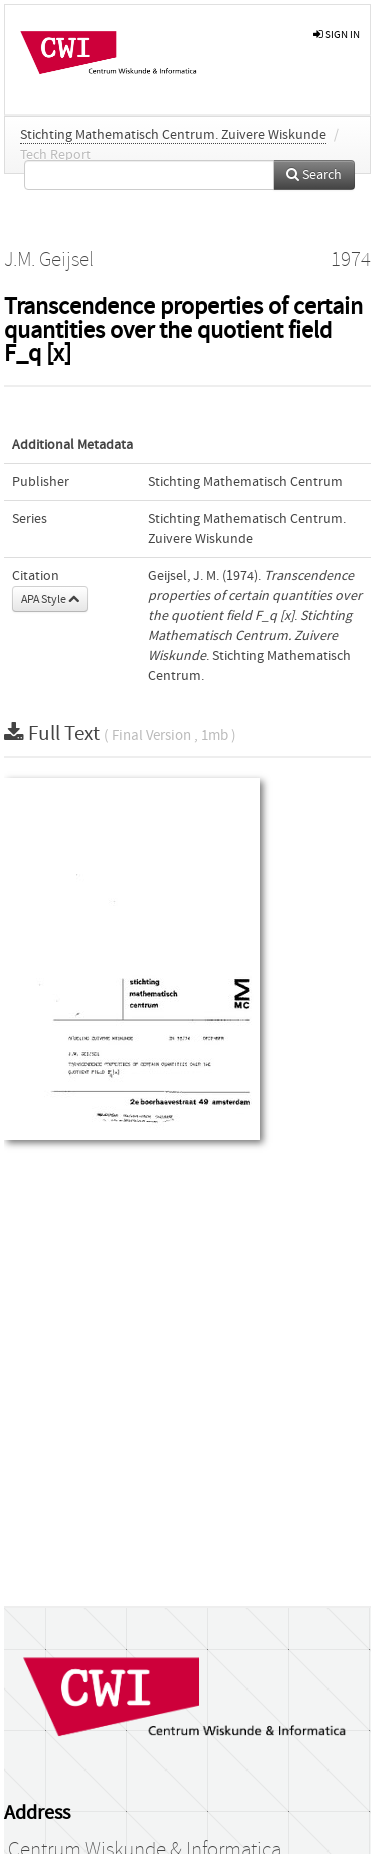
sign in (336, 34)
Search (314, 175)
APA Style (50, 599)
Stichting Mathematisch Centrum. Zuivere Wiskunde (173, 135)
